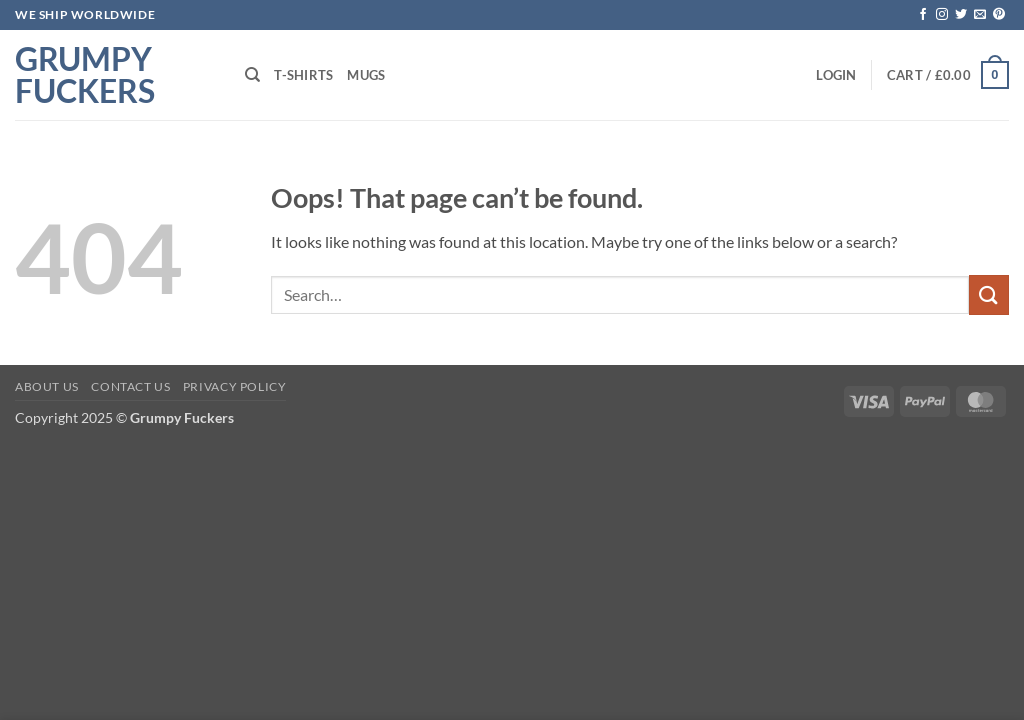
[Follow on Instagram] (942, 15)
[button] (836, 75)
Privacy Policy (235, 386)
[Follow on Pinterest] (999, 15)
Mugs (366, 75)
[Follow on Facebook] (923, 15)
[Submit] (989, 294)
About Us (47, 386)
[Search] (252, 75)
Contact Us (130, 386)
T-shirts (303, 75)
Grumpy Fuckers (85, 75)
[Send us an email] (980, 15)
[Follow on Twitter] (961, 15)
